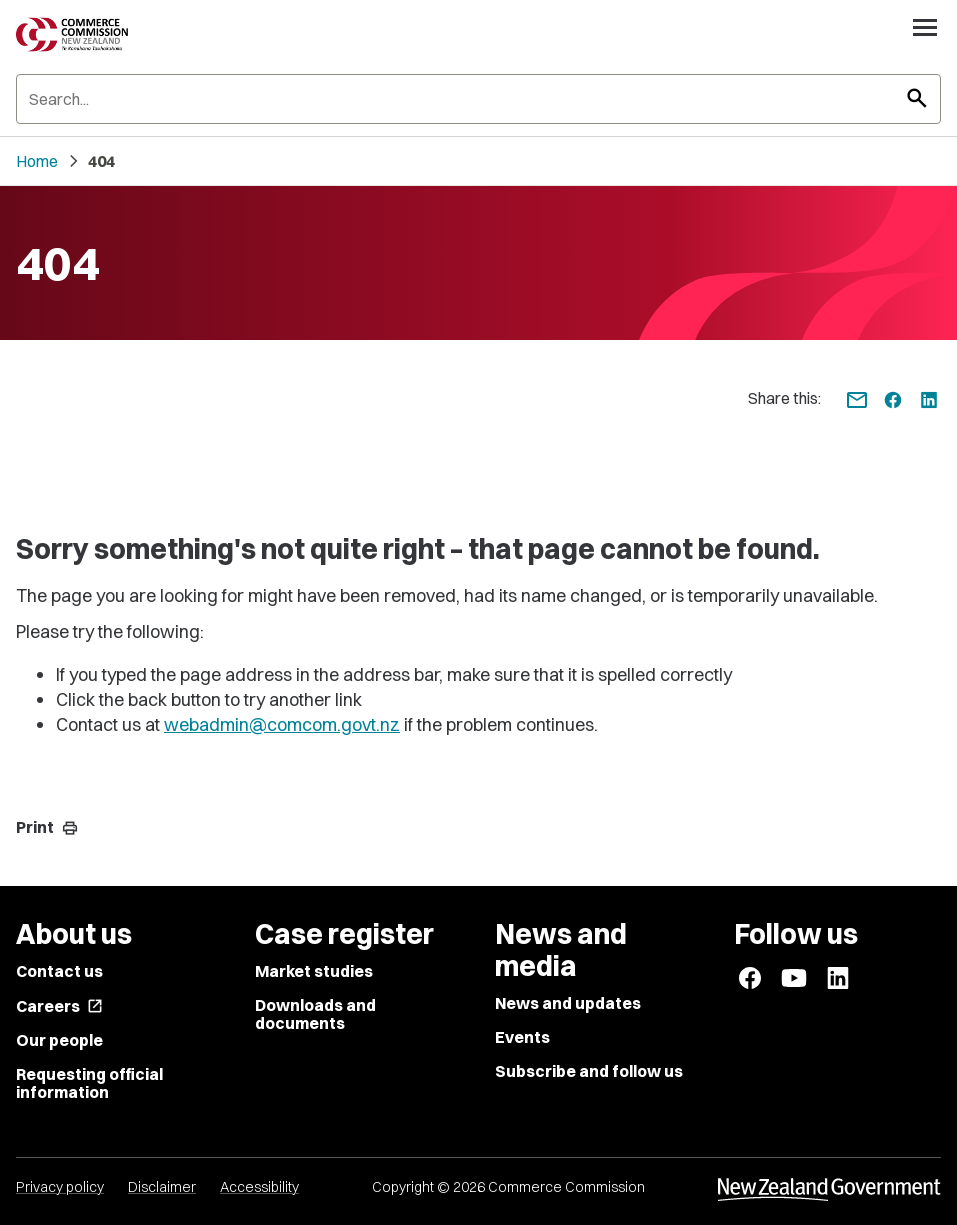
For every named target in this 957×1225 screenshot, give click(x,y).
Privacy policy (60, 1187)
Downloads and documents (315, 1014)
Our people (59, 1040)
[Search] (478, 99)
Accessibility (259, 1187)
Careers (59, 1006)
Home (37, 161)
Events (522, 1037)
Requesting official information (89, 1083)
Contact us (59, 971)
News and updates (568, 1003)
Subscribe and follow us (589, 1071)
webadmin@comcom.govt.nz (282, 724)
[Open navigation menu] (925, 27)
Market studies (314, 971)
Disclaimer (162, 1187)
